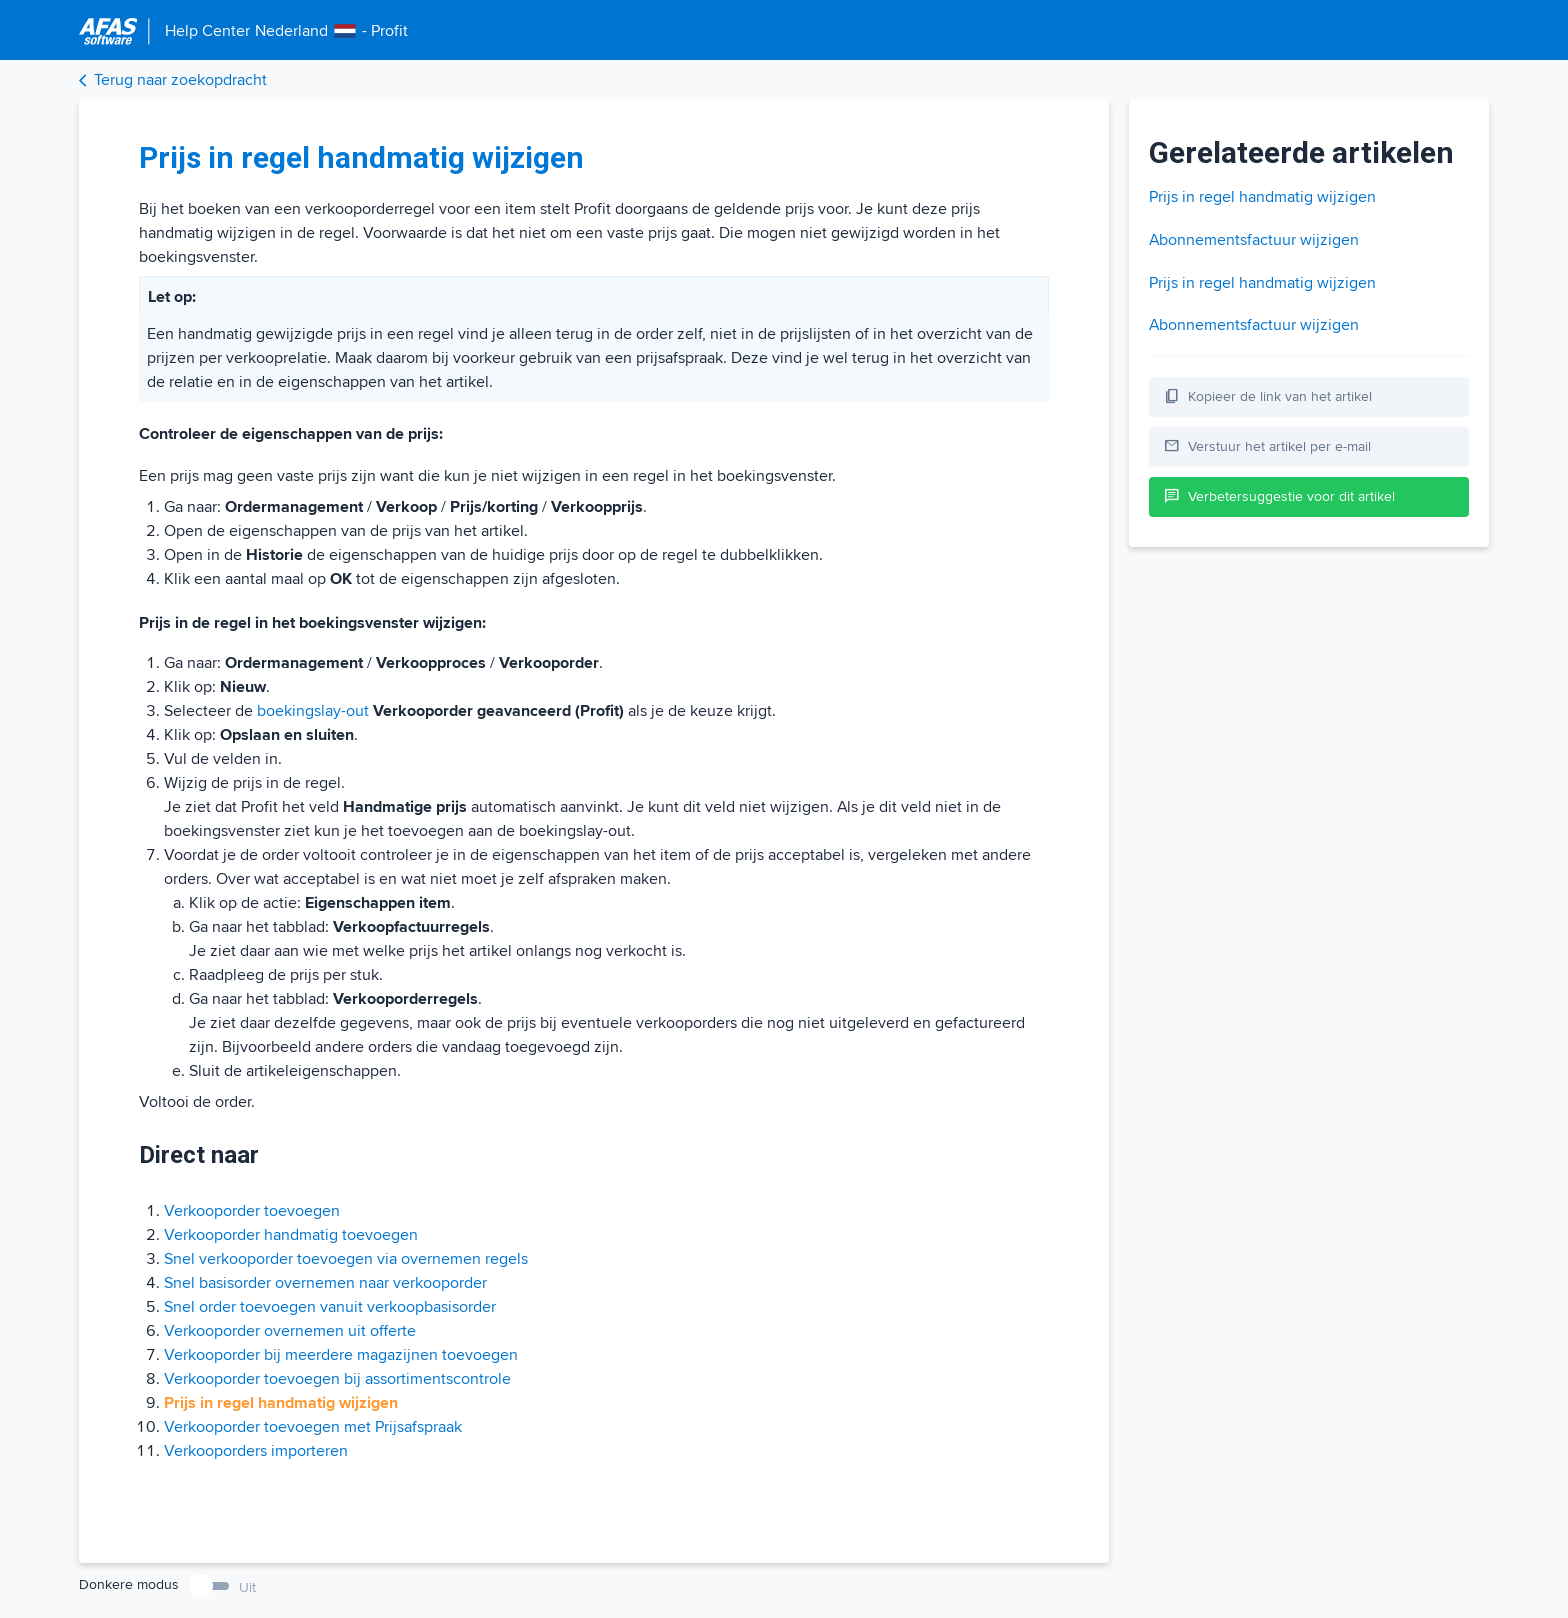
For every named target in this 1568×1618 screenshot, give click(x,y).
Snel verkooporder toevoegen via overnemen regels (346, 1259)
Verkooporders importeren (256, 1451)
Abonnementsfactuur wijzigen (1254, 240)
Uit (247, 1587)
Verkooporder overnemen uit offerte (290, 1331)
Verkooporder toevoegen (252, 1211)
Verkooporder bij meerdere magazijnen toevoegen (341, 1355)
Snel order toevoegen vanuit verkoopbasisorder (330, 1307)
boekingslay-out (313, 711)
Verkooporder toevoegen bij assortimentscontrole (337, 1379)
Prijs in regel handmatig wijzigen (1262, 197)
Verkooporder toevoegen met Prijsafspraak (313, 1427)
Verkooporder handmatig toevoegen (291, 1235)
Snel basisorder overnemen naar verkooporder (325, 1283)
